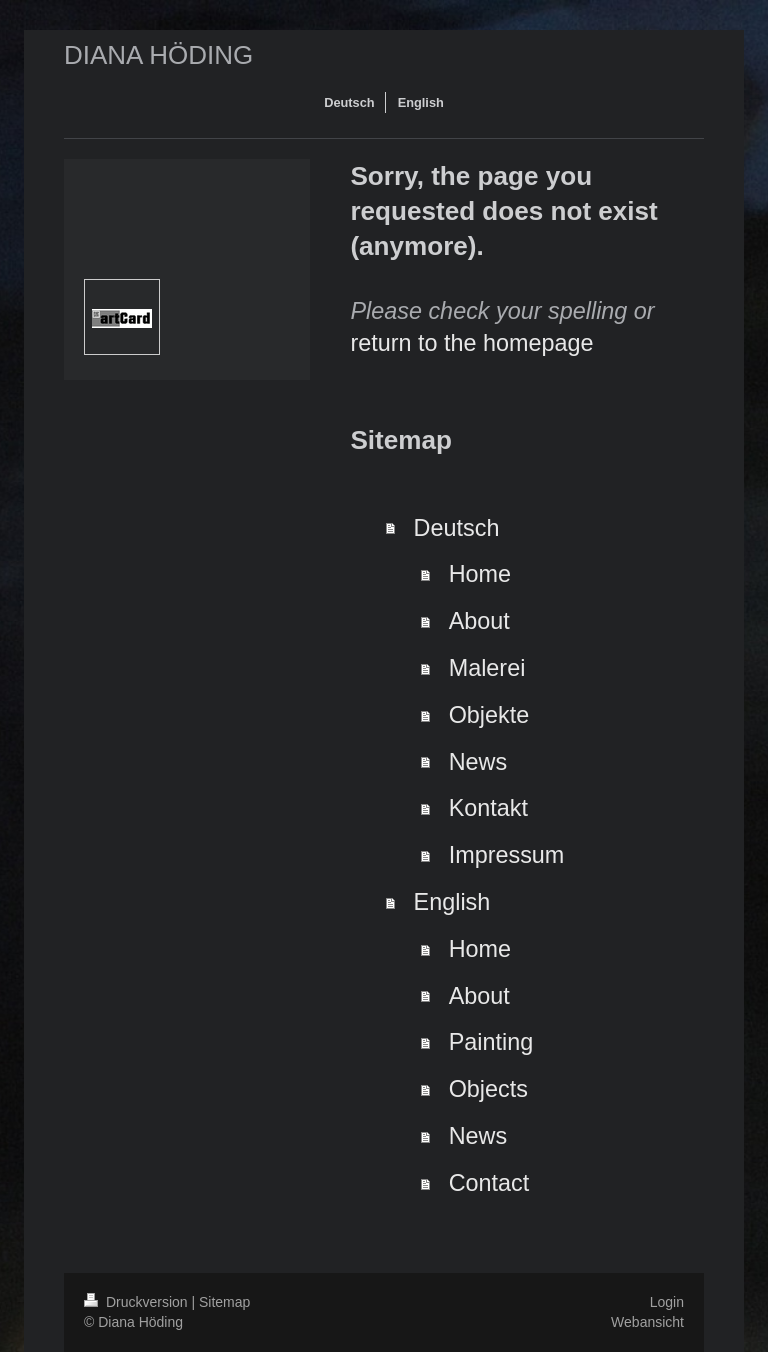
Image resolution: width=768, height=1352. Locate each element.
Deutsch (457, 528)
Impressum (507, 855)
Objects (488, 1089)
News (478, 762)
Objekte (489, 715)
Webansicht (647, 1322)
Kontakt (488, 808)
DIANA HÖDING (158, 55)
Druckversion (137, 1302)
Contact (489, 1183)
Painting (491, 1042)
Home (480, 574)
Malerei (487, 668)
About (479, 621)
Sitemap (224, 1302)
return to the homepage (471, 343)
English (452, 902)
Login (667, 1302)
